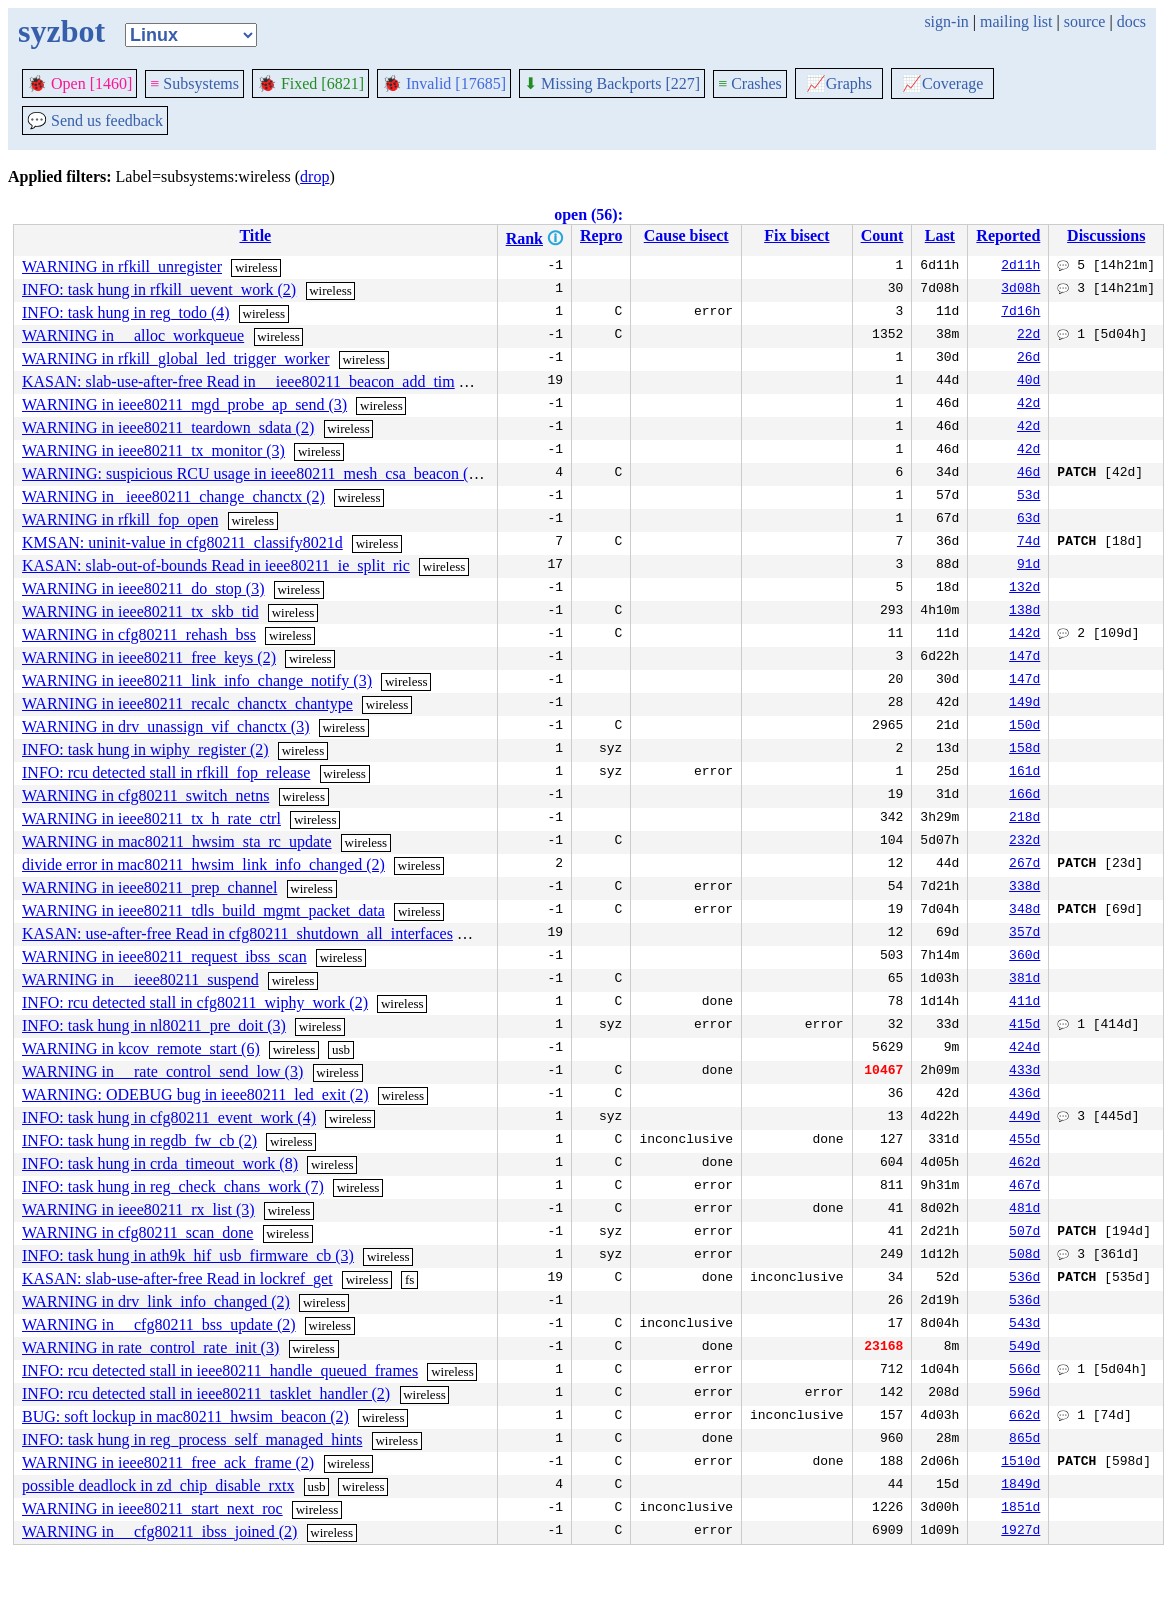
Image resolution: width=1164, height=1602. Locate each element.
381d (1024, 980)
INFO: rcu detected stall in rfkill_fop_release (166, 772)
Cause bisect (686, 235)
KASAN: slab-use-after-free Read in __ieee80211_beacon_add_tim (238, 381)
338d (1024, 888)
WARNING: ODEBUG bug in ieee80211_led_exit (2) (195, 1094)
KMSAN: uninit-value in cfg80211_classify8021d (182, 542)
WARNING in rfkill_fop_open (120, 519)
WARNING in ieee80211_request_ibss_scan (164, 956)
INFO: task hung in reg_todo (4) (126, 312)
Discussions (1106, 235)
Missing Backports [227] (612, 83)
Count (882, 235)
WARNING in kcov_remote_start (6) (141, 1048)
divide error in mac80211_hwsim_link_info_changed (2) (203, 864)
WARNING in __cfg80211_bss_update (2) (159, 1324)
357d (1024, 934)
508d (1024, 1256)
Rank (524, 238)
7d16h (1020, 313)
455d (1024, 1141)
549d (1024, 1348)
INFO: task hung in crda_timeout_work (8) (160, 1163)
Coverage (942, 83)
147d (1024, 658)
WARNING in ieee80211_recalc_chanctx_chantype (187, 703)
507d (1024, 1233)
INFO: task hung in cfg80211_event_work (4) (169, 1117)
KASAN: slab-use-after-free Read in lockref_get (177, 1278)
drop (314, 176)
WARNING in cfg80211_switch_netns (145, 795)
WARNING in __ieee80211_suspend (140, 979)
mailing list (1016, 21)
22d (1028, 336)
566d (1024, 1371)
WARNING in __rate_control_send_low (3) (162, 1071)
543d (1024, 1325)
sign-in (946, 21)
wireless (256, 267)
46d (1028, 474)
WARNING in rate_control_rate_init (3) (150, 1347)
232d (1024, 842)
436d (1024, 1095)
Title (255, 235)
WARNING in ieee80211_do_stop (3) (143, 588)
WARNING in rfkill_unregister (122, 266)
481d (1024, 1210)
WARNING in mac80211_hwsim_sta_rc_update (177, 841)
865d (1024, 1440)
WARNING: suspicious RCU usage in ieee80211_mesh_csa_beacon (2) (252, 473)
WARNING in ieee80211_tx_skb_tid (140, 611)
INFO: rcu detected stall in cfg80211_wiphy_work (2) (195, 1002)
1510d (1020, 1463)
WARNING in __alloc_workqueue (133, 335)
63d (1028, 520)
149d (1024, 704)
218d (1024, 819)
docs (1131, 21)
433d (1024, 1072)
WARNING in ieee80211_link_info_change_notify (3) (197, 680)
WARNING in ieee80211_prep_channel (149, 887)
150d (1024, 727)
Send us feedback (95, 120)
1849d (1020, 1486)
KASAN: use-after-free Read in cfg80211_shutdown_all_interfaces (237, 933)
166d (1024, 796)
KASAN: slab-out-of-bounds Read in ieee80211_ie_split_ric (216, 565)
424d (1024, 1049)
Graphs (839, 83)
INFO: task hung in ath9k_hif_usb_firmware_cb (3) (188, 1255)
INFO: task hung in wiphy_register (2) (145, 749)
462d (1024, 1164)
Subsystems (194, 83)
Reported (1008, 235)
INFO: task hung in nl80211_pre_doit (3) (154, 1025)
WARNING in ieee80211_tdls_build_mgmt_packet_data (203, 910)
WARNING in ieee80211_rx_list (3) (138, 1209)
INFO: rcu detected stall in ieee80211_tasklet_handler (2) (206, 1393)
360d (1024, 957)
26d (1028, 359)
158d (1024, 750)
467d (1024, 1187)
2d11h (1020, 267)
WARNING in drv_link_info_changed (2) (156, 1301)
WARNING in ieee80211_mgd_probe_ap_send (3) (184, 404)
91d (1028, 566)
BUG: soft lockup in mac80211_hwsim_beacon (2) (185, 1416)
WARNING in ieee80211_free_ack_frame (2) (168, 1462)
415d (1024, 1026)
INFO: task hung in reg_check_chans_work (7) (173, 1186)
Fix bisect (796, 235)
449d (1024, 1118)
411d (1024, 1003)
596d (1024, 1394)
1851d (1020, 1509)
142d (1024, 635)
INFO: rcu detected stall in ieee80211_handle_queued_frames (220, 1370)
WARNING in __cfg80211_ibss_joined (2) (159, 1531)
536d (1024, 1279)
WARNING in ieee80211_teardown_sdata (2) (168, 427)
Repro (601, 235)
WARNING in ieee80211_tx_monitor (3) (153, 450)
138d (1024, 612)
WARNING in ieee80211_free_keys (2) (149, 657)
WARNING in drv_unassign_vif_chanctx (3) (166, 726)
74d (1028, 543)
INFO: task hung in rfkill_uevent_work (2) (159, 289)
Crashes (750, 83)
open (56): (588, 214)
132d (1024, 589)
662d (1024, 1417)
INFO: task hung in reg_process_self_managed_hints (192, 1439)
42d (1028, 405)
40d (1028, 382)
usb (341, 1049)
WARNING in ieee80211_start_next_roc (152, 1508)
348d (1024, 911)
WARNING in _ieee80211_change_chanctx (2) (173, 496)
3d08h (1020, 290)
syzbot (61, 31)
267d (1024, 865)
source (1085, 21)
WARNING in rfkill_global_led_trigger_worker (175, 358)
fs (409, 1279)
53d (1028, 497)
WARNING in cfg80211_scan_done (137, 1232)
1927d (1020, 1532)
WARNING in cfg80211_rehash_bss (139, 634)
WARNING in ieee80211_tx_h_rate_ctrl (151, 818)
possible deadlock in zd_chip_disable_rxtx (158, 1485)
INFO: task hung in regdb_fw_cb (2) (139, 1140)
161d (1024, 773)
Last (940, 235)
